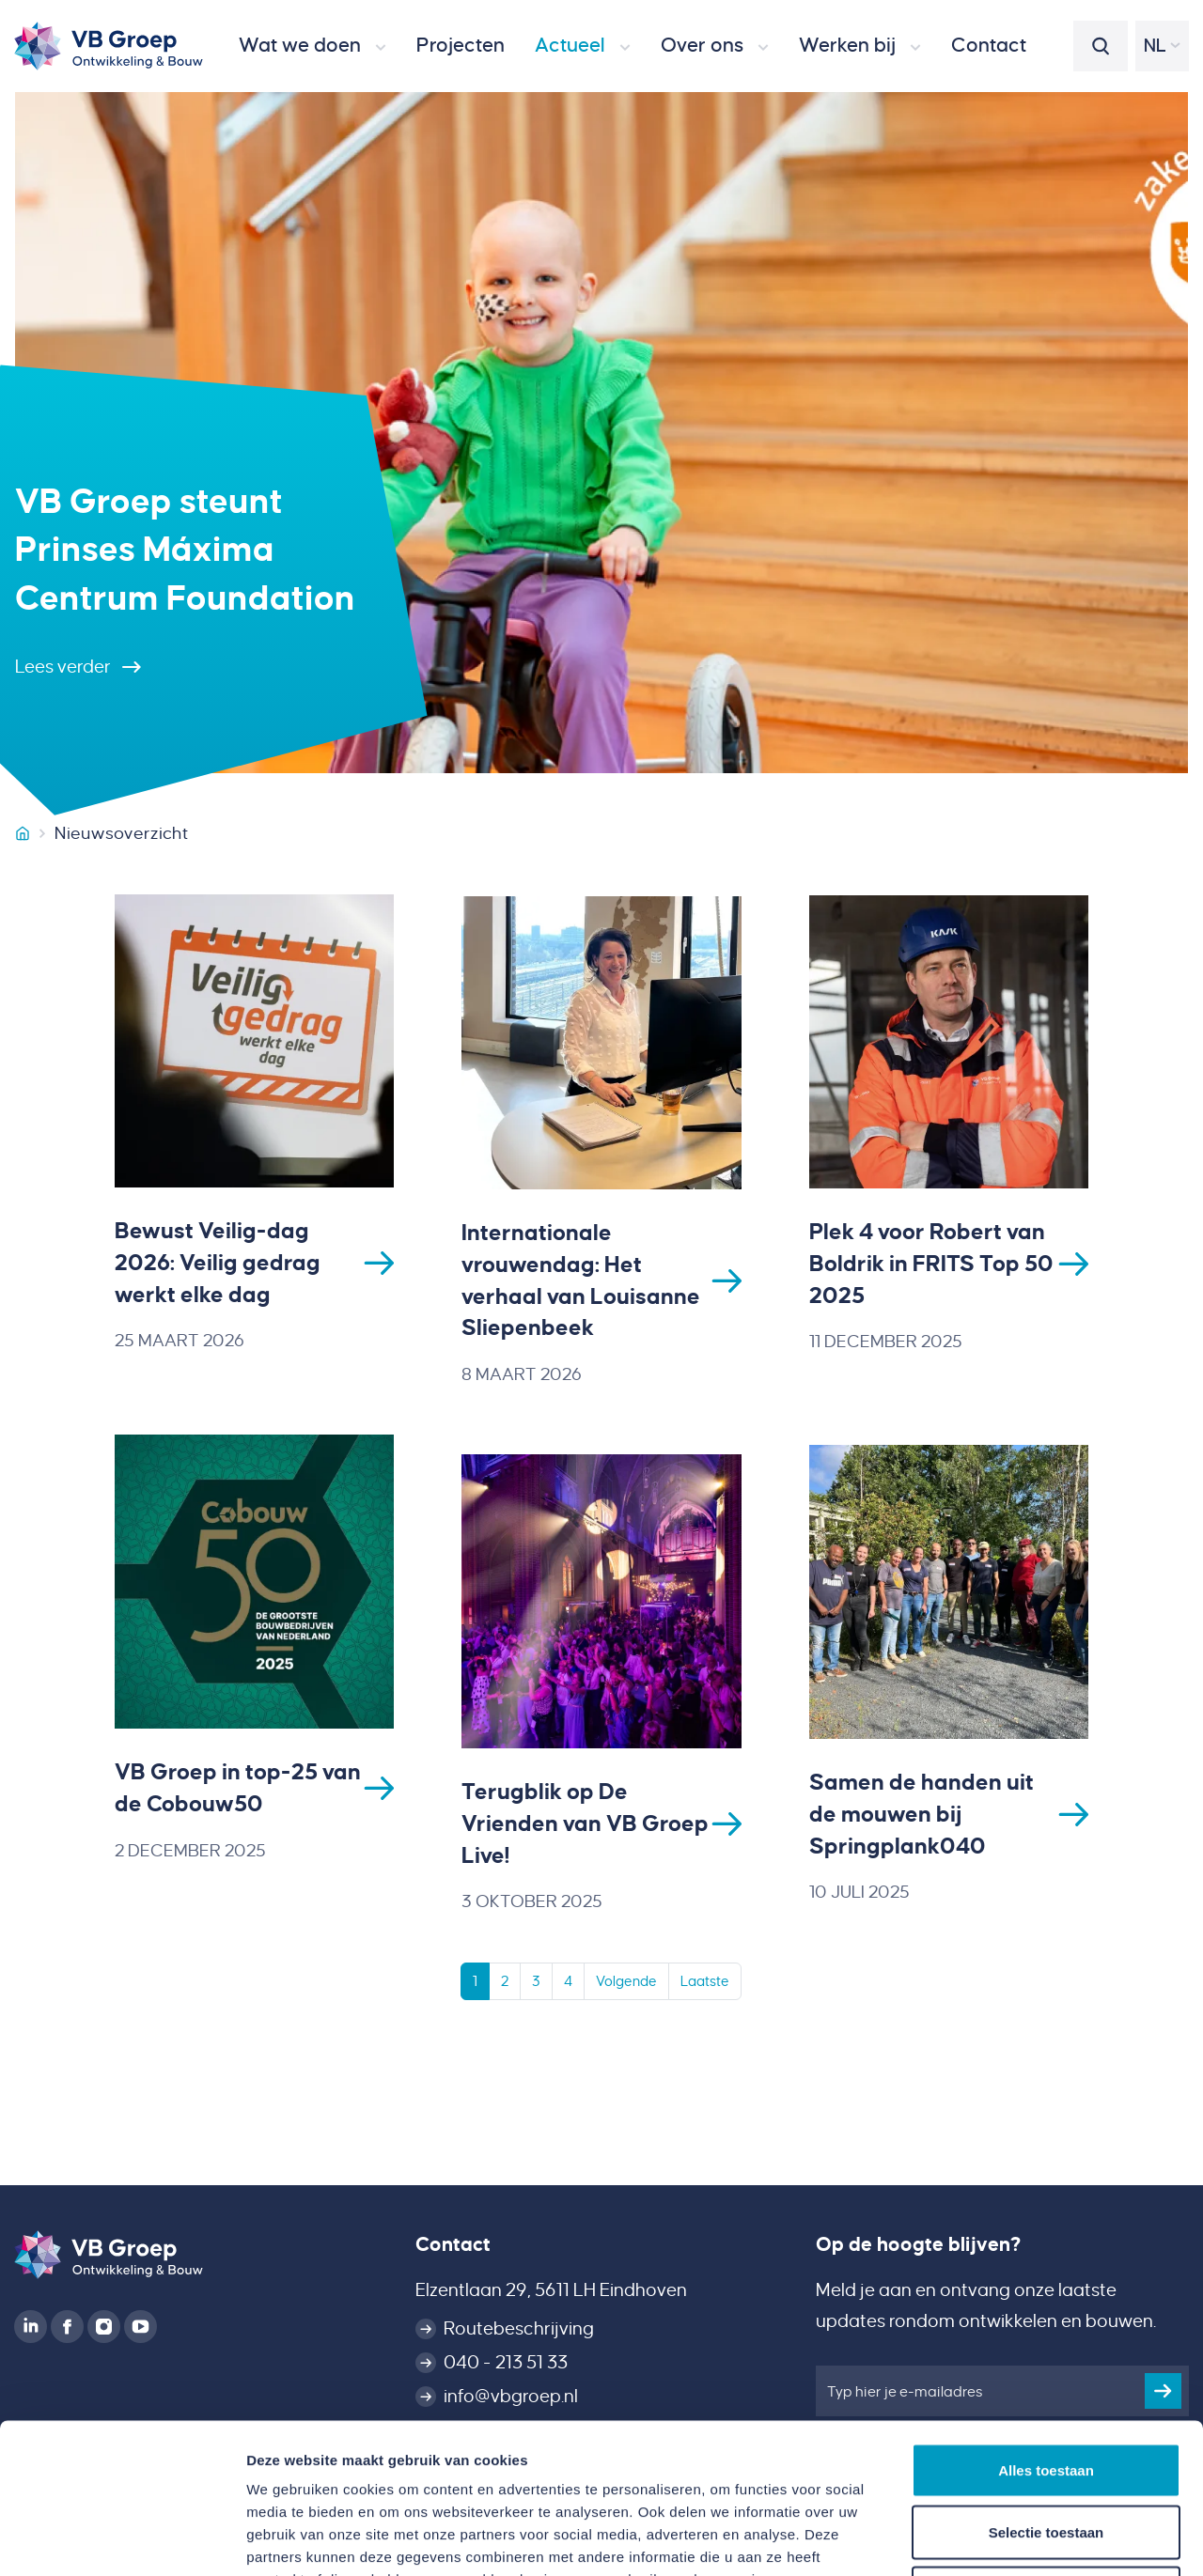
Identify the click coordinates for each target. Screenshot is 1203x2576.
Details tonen (1015, 2539)
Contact (453, 2244)
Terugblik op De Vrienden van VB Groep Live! (585, 1826)
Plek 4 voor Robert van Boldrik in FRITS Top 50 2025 (931, 1264)
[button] (312, 46)
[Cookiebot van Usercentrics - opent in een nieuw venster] (121, 2539)
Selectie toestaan (1046, 2391)
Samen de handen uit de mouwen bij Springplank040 (921, 1815)
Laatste (704, 1984)
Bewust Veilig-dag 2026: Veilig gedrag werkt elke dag (217, 1262)
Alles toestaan (1046, 2329)
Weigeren (1045, 2452)
